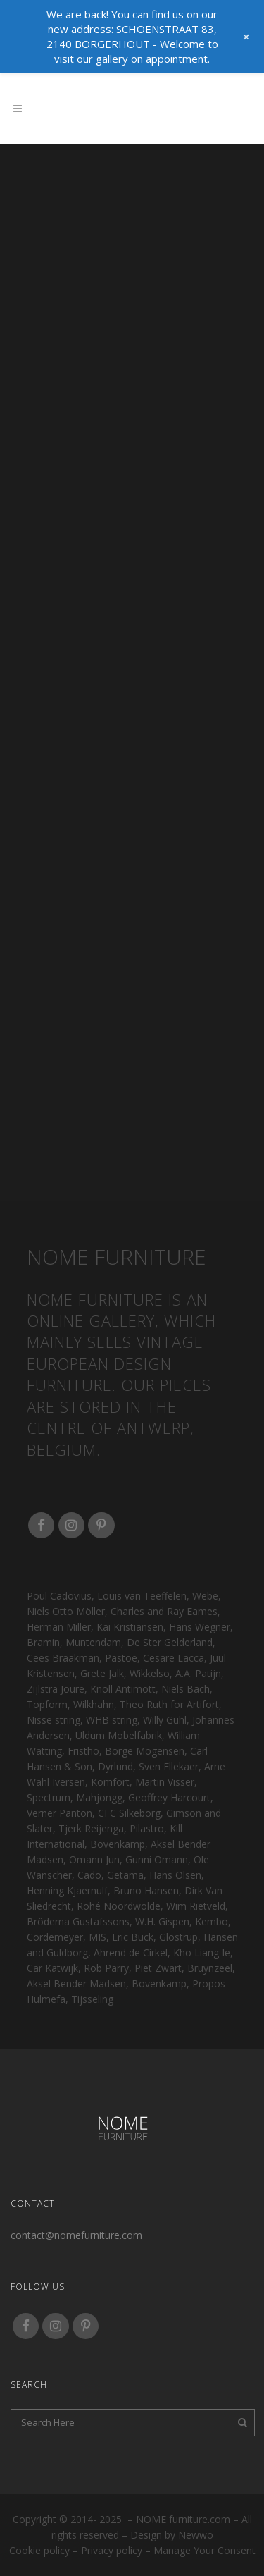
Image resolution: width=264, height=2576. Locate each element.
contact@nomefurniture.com (76, 2235)
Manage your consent (204, 2550)
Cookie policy (39, 2550)
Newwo (195, 2534)
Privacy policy (111, 2550)
